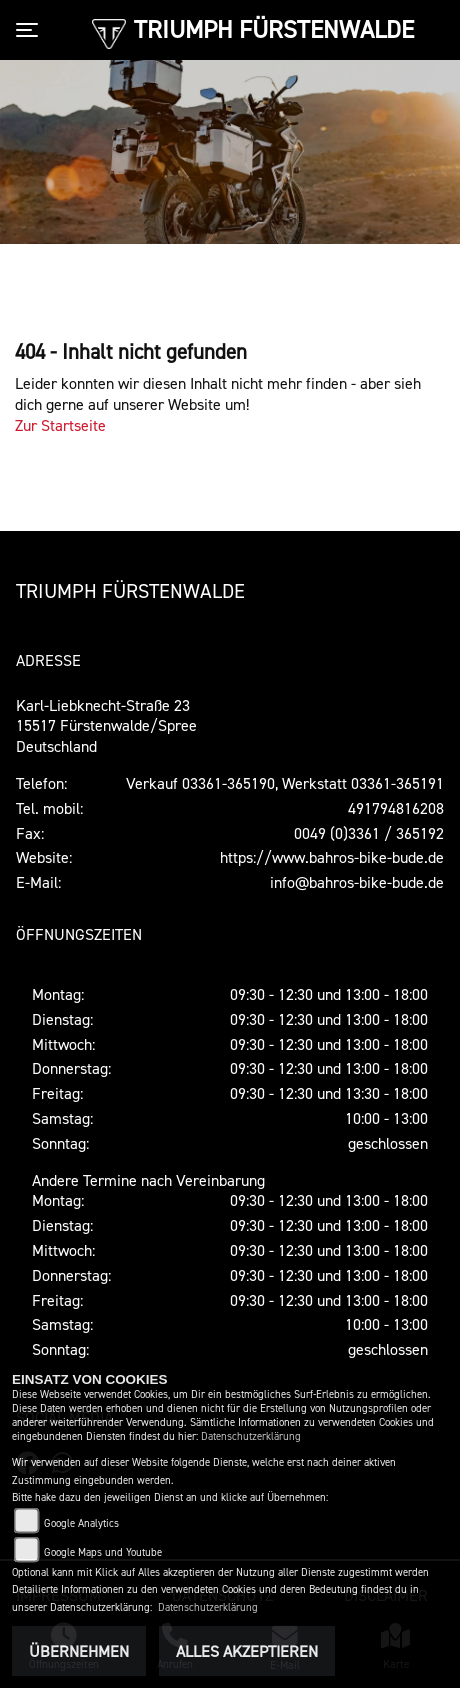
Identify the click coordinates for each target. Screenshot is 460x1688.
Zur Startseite (60, 425)
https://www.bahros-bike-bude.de (332, 857)
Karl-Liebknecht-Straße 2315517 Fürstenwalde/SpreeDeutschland (106, 726)
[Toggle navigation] (31, 30)
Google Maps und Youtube (103, 1552)
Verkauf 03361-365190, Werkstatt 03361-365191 (285, 783)
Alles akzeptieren (247, 1651)
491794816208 (396, 808)
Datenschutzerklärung (251, 1436)
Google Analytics (81, 1523)
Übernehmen (79, 1651)
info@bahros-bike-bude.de (357, 882)
